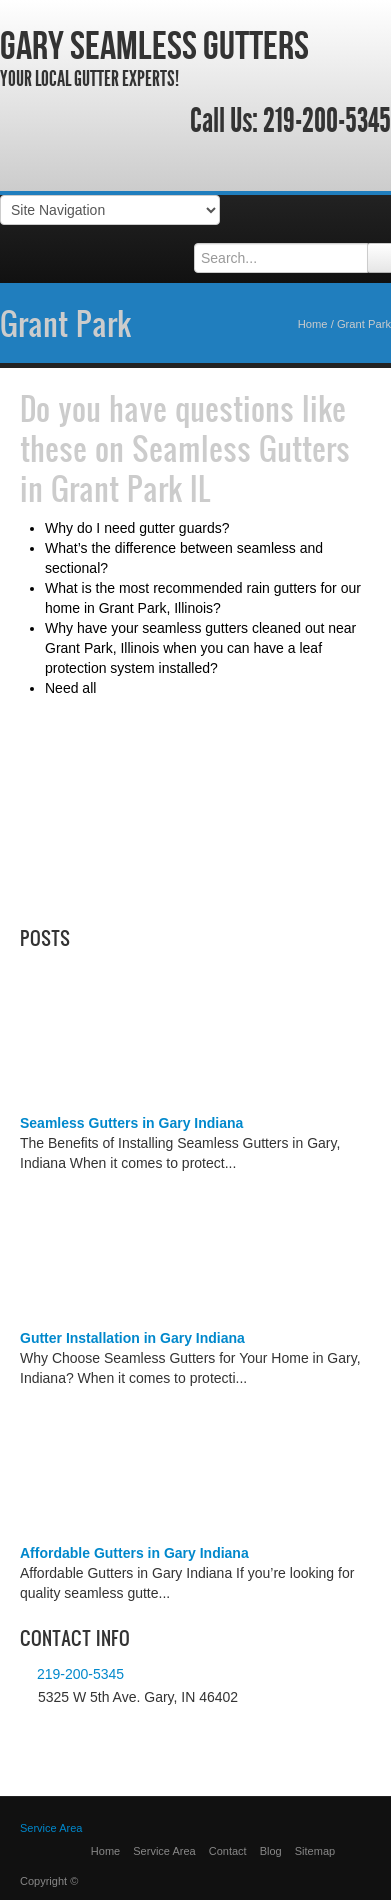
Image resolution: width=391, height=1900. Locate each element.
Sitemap (315, 1851)
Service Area (51, 1828)
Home (313, 324)
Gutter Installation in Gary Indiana (132, 1338)
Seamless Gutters (241, 448)
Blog (271, 1851)
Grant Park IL (131, 488)
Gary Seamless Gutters (154, 45)
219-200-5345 (327, 121)
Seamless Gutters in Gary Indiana (131, 1123)
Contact (228, 1851)
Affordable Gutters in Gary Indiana (134, 1553)
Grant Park (65, 323)
